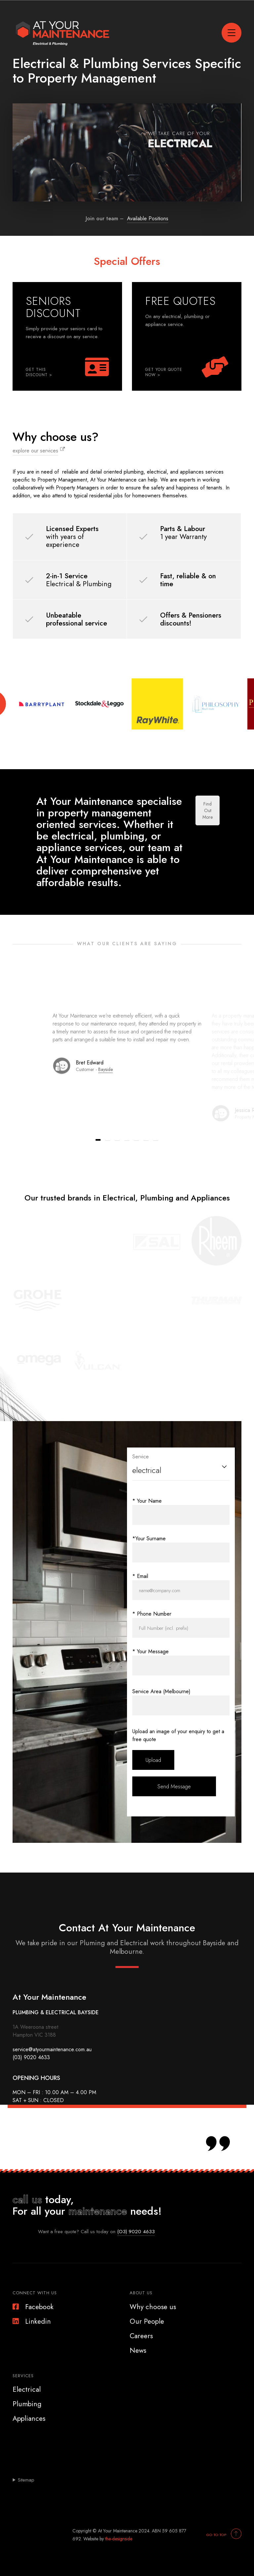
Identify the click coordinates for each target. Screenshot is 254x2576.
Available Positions (147, 218)
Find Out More (207, 810)
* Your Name (147, 1501)
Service (140, 1456)
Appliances (29, 2418)
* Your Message (150, 1651)
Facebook (33, 2307)
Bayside (105, 1069)
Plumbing (27, 2404)
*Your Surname (149, 1538)
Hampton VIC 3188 (34, 2035)
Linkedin (32, 2321)
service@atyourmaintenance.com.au (52, 2049)
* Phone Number (151, 1614)
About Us (141, 2293)
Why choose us (153, 2307)
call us (27, 2199)
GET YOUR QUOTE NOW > (163, 372)
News (138, 2350)
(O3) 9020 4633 (136, 2231)
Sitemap (26, 2480)
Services (23, 2376)
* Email (140, 1576)
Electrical (27, 2389)
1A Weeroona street (35, 2027)
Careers (141, 2336)
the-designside (118, 2538)
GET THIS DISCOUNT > (39, 372)
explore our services (35, 450)
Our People (147, 2321)
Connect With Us (35, 2293)
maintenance (97, 2211)
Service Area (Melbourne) (161, 1691)
